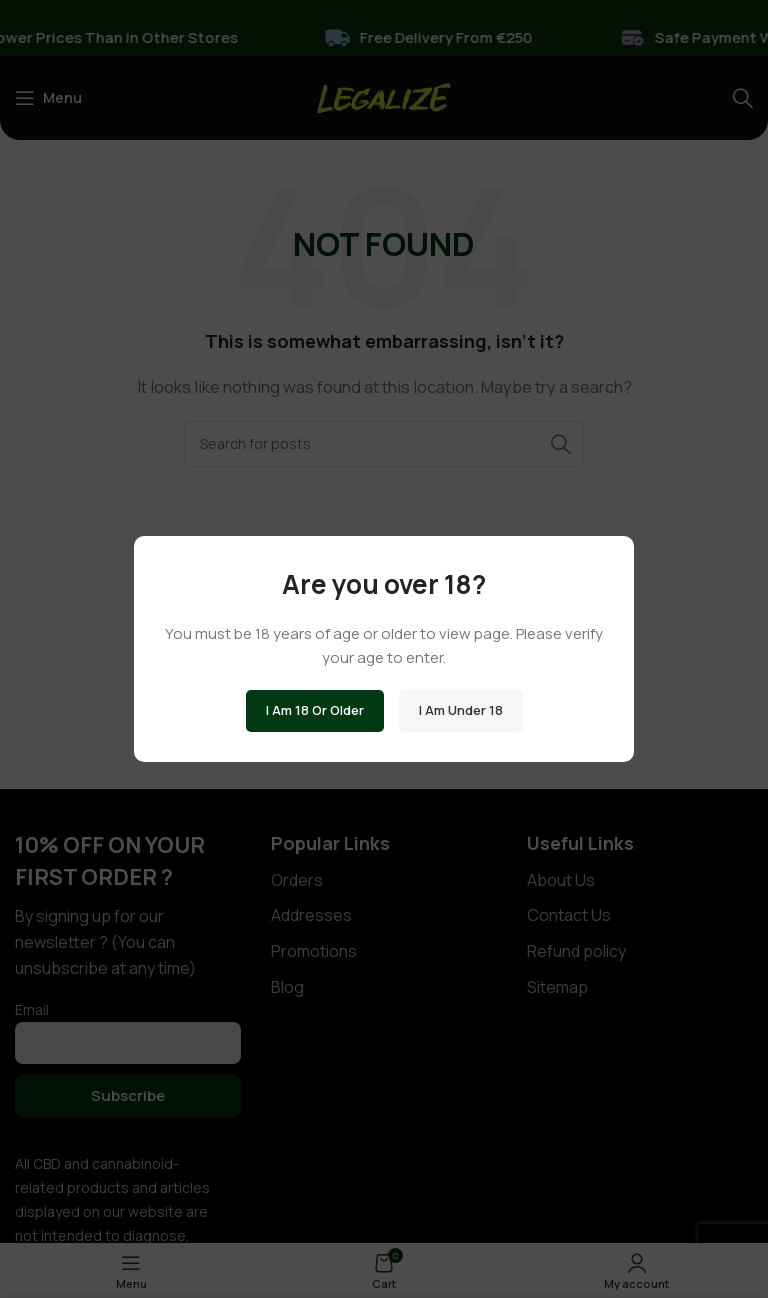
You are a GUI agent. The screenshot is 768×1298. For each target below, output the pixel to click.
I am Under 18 (461, 710)
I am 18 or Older (315, 710)
